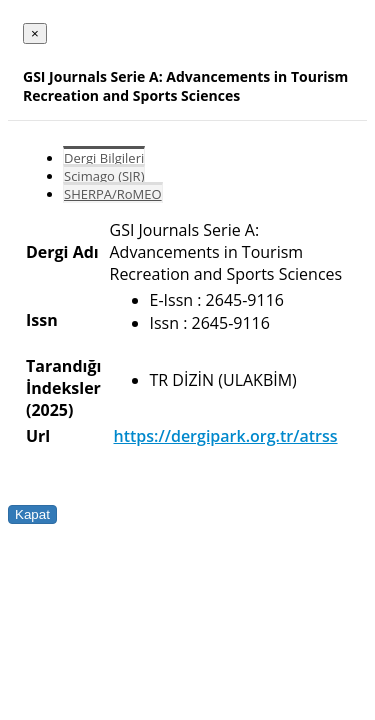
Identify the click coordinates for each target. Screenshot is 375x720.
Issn (42, 320)
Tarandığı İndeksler (63, 377)
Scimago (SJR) (104, 176)
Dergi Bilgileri (104, 158)
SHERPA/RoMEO (113, 194)
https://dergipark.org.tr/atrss (226, 436)
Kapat (32, 514)
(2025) (49, 410)
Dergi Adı (62, 252)
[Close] (35, 33)
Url (38, 436)
